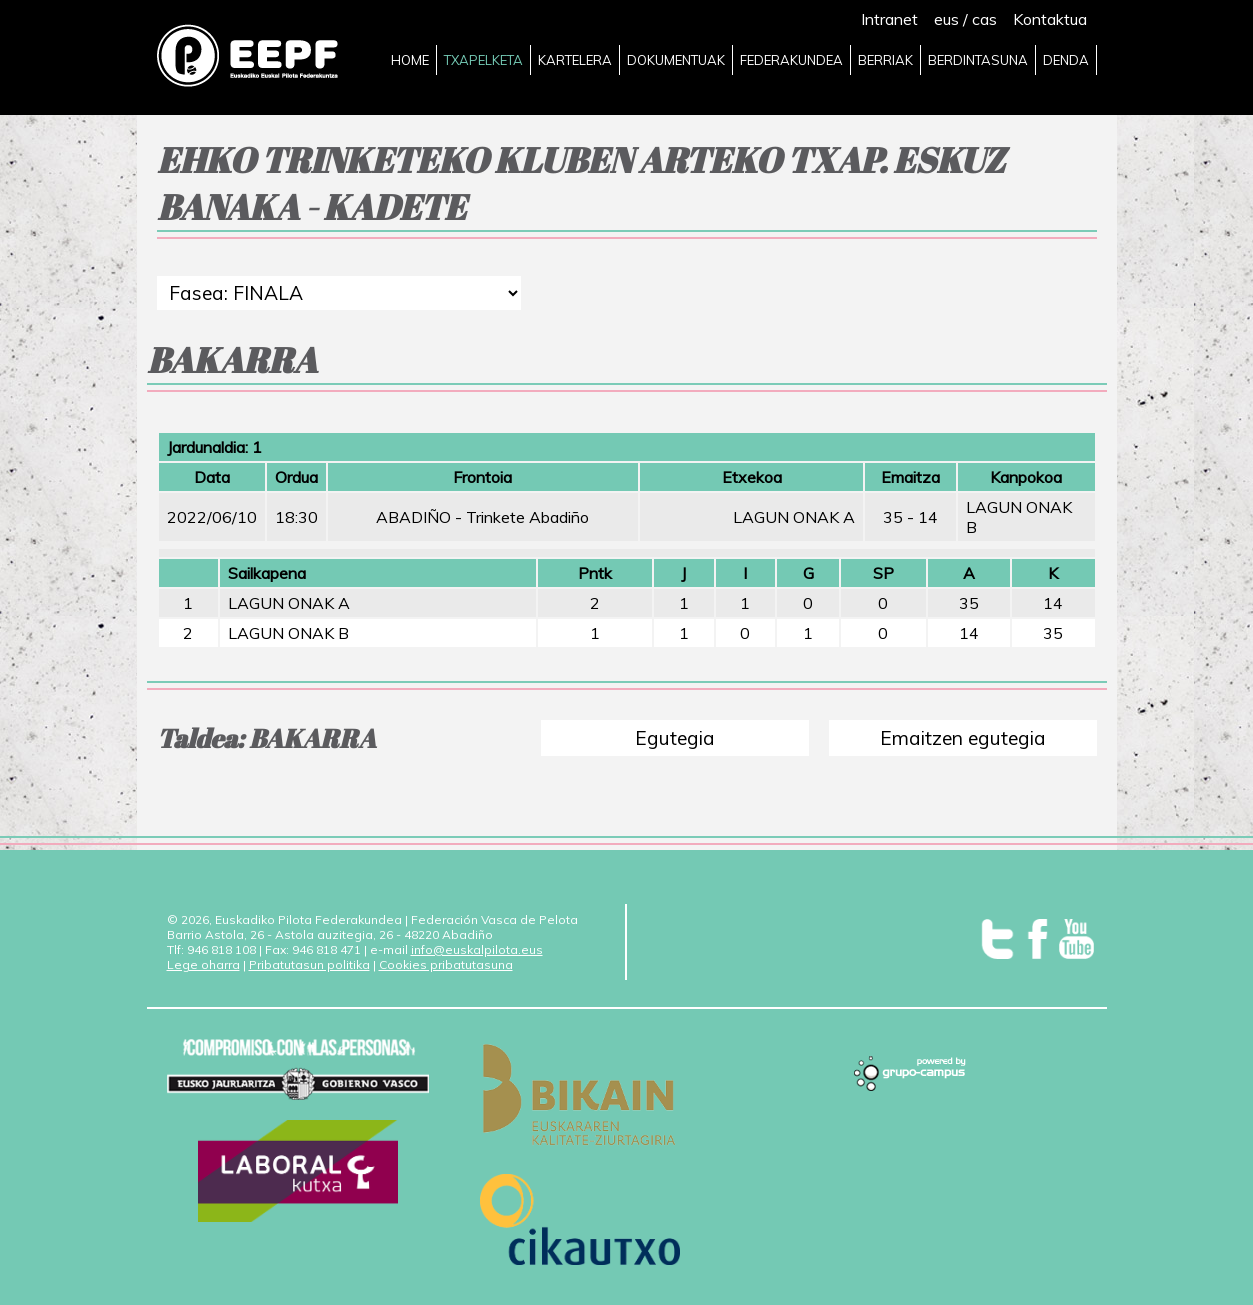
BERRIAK (885, 60)
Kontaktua (1050, 19)
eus (946, 19)
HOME (410, 60)
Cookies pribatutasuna (446, 964)
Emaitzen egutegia (963, 738)
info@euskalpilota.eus (477, 949)
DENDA (1066, 60)
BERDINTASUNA (978, 60)
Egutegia (675, 738)
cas (984, 19)
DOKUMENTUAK (676, 60)
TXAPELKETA (483, 60)
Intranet (889, 19)
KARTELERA (575, 60)
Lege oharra (203, 964)
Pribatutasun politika (309, 964)
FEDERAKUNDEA (791, 60)
